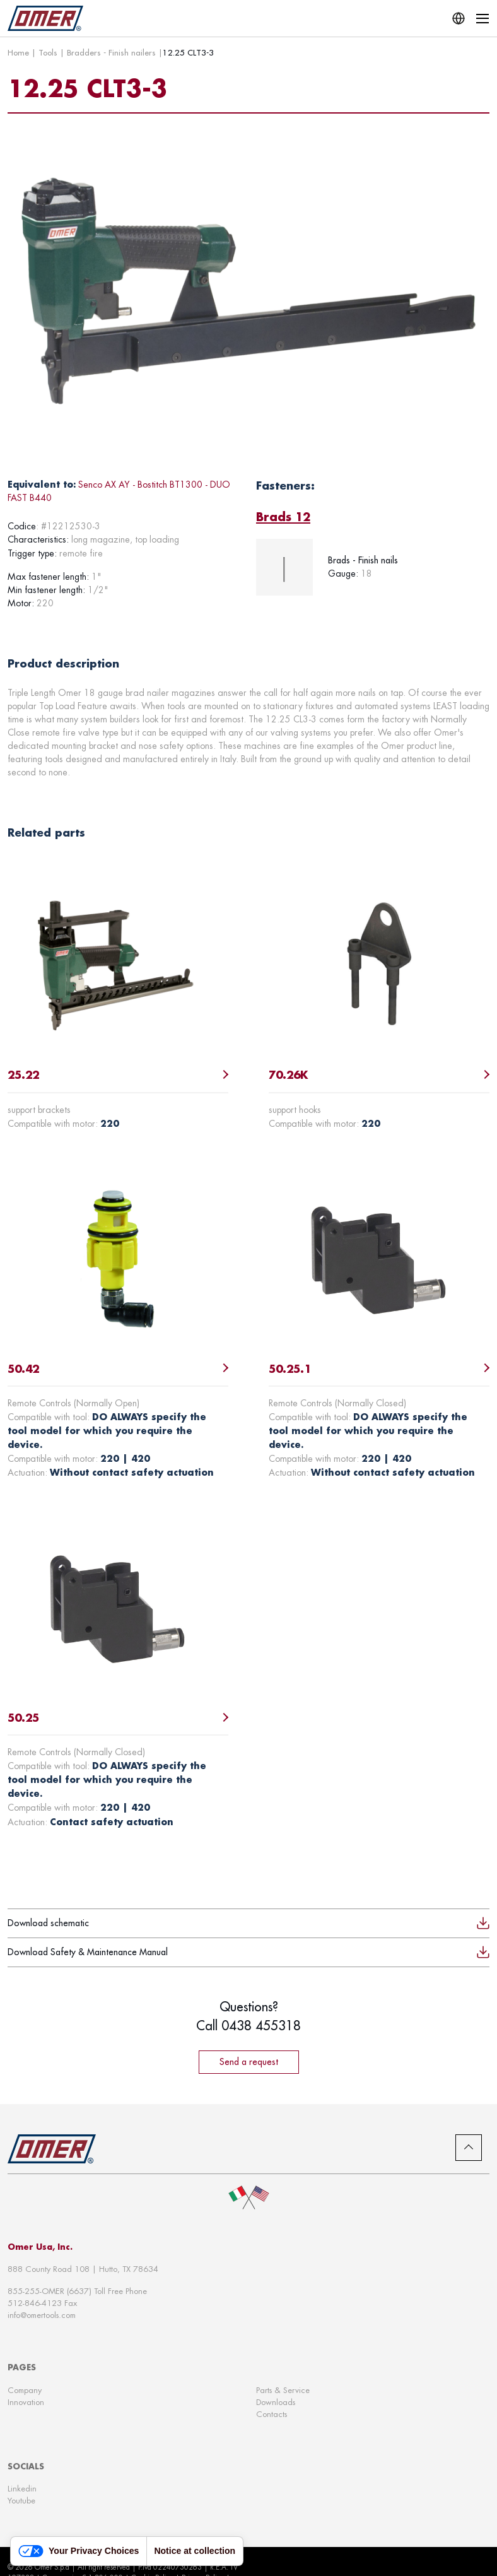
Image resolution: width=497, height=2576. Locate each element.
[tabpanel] (372, 567)
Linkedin (22, 2488)
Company (25, 2390)
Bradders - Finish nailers (111, 52)
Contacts (271, 2414)
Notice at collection (194, 2551)
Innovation (26, 2402)
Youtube (21, 2500)
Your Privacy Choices (78, 2551)
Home (18, 52)
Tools (47, 52)
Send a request (248, 2061)
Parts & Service (283, 2390)
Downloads (275, 2402)
